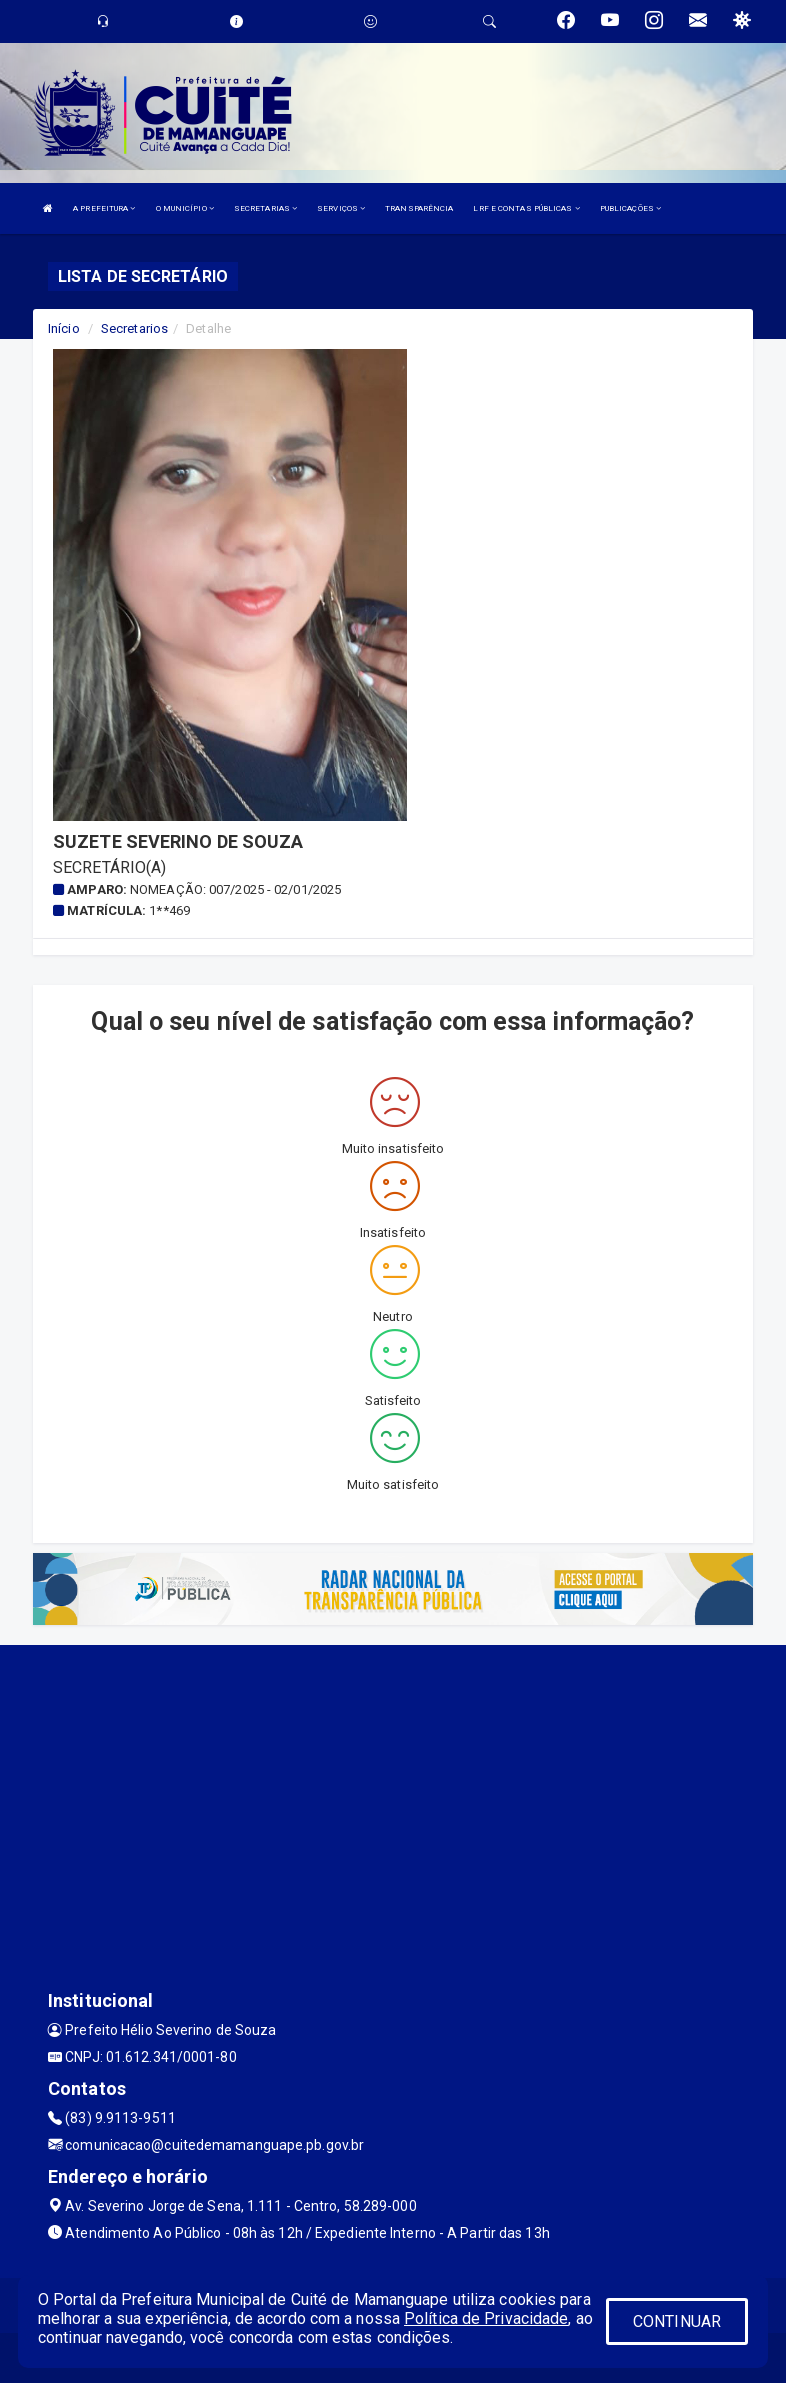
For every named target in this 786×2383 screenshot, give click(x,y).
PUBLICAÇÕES (630, 208)
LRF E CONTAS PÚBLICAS (526, 208)
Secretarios (134, 328)
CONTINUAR (677, 2321)
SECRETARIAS (265, 208)
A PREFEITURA (104, 208)
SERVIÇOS (341, 208)
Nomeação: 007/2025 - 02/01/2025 (235, 889)
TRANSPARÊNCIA (419, 208)
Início (64, 328)
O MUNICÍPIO (185, 208)
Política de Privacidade (486, 2318)
